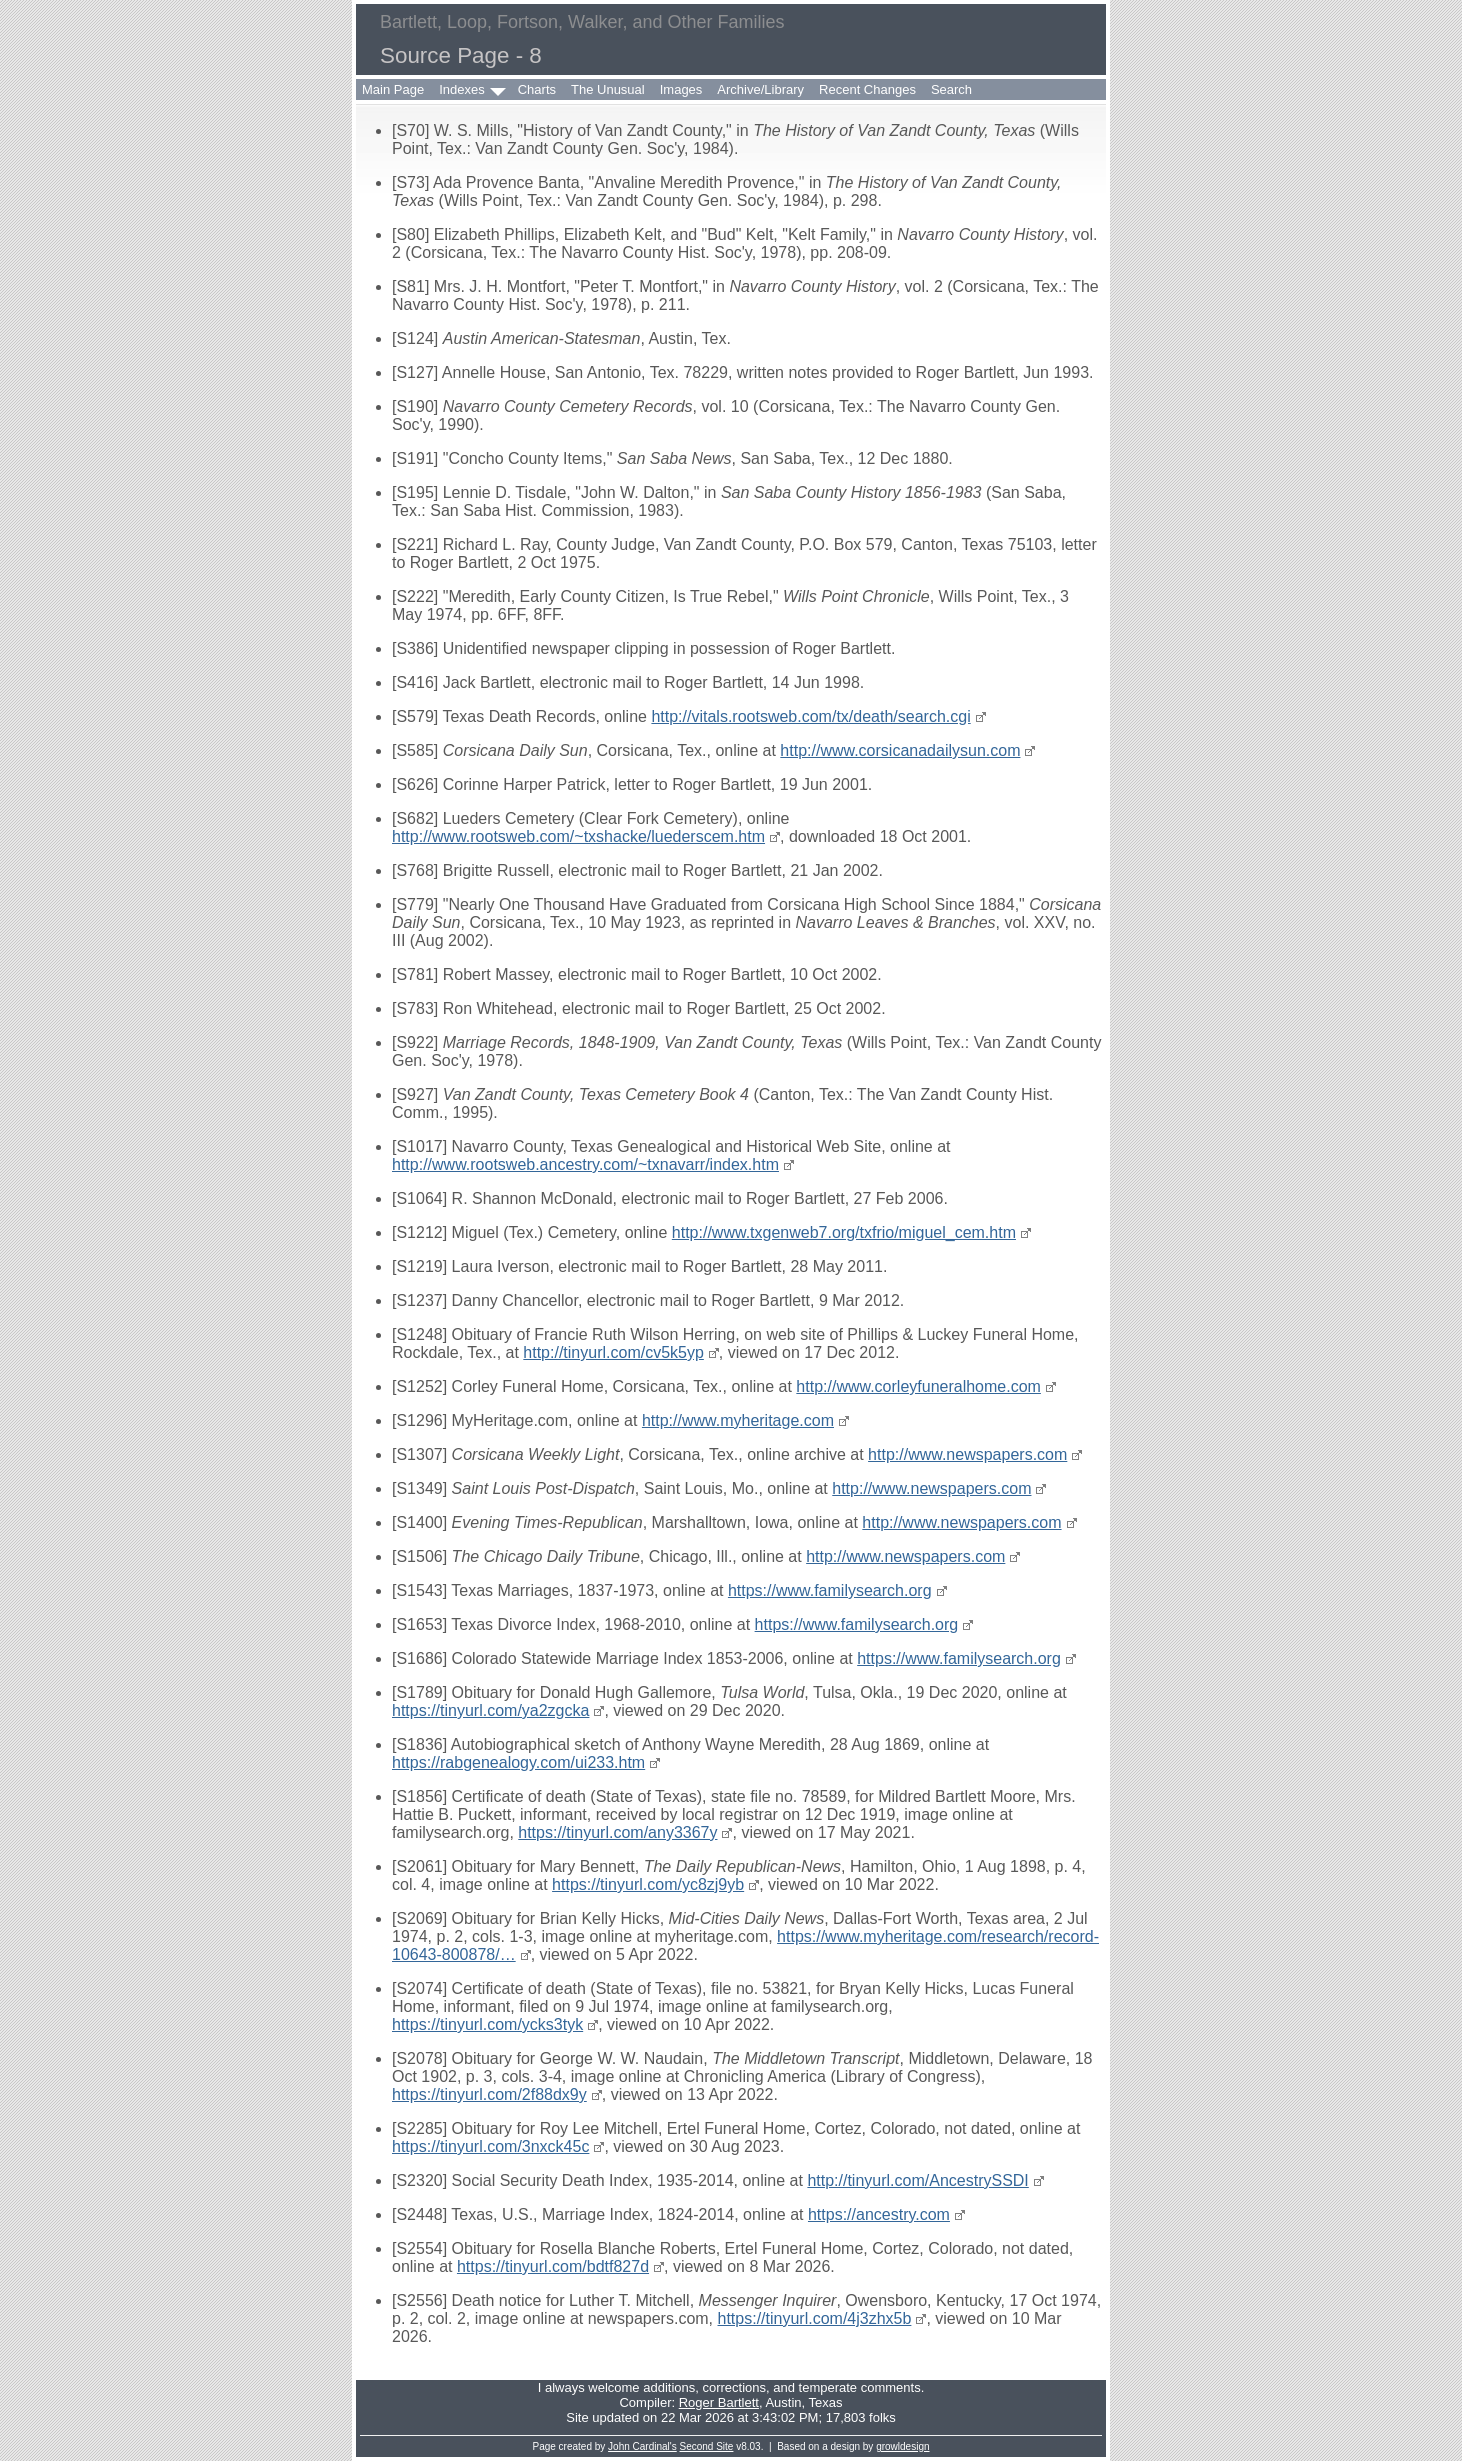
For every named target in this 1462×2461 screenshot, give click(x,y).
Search (951, 89)
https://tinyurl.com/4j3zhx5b (815, 2318)
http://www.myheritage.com (738, 1420)
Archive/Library (760, 89)
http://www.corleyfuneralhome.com (918, 1386)
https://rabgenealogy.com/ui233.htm (518, 1762)
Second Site (707, 2446)
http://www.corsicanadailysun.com (900, 750)
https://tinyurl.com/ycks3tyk (487, 2024)
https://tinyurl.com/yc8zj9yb (648, 1884)
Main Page (393, 89)
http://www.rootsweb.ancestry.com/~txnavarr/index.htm (585, 1164)
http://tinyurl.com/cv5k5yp (613, 1352)
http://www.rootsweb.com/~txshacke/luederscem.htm (578, 836)
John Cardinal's (642, 2446)
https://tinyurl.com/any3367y (617, 1832)
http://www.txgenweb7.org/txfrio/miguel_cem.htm (844, 1232)
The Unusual (608, 89)
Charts (537, 89)
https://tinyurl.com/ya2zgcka (490, 1710)
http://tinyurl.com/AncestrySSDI (917, 2180)
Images (681, 89)
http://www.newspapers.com (967, 1454)
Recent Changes (867, 89)
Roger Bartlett (719, 2402)
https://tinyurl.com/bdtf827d (553, 2266)
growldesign (902, 2446)
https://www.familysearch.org (830, 1590)
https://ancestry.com (879, 2214)
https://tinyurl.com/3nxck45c (490, 2146)
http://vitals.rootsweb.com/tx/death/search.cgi (810, 716)
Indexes (462, 89)
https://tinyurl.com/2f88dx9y (489, 2094)
